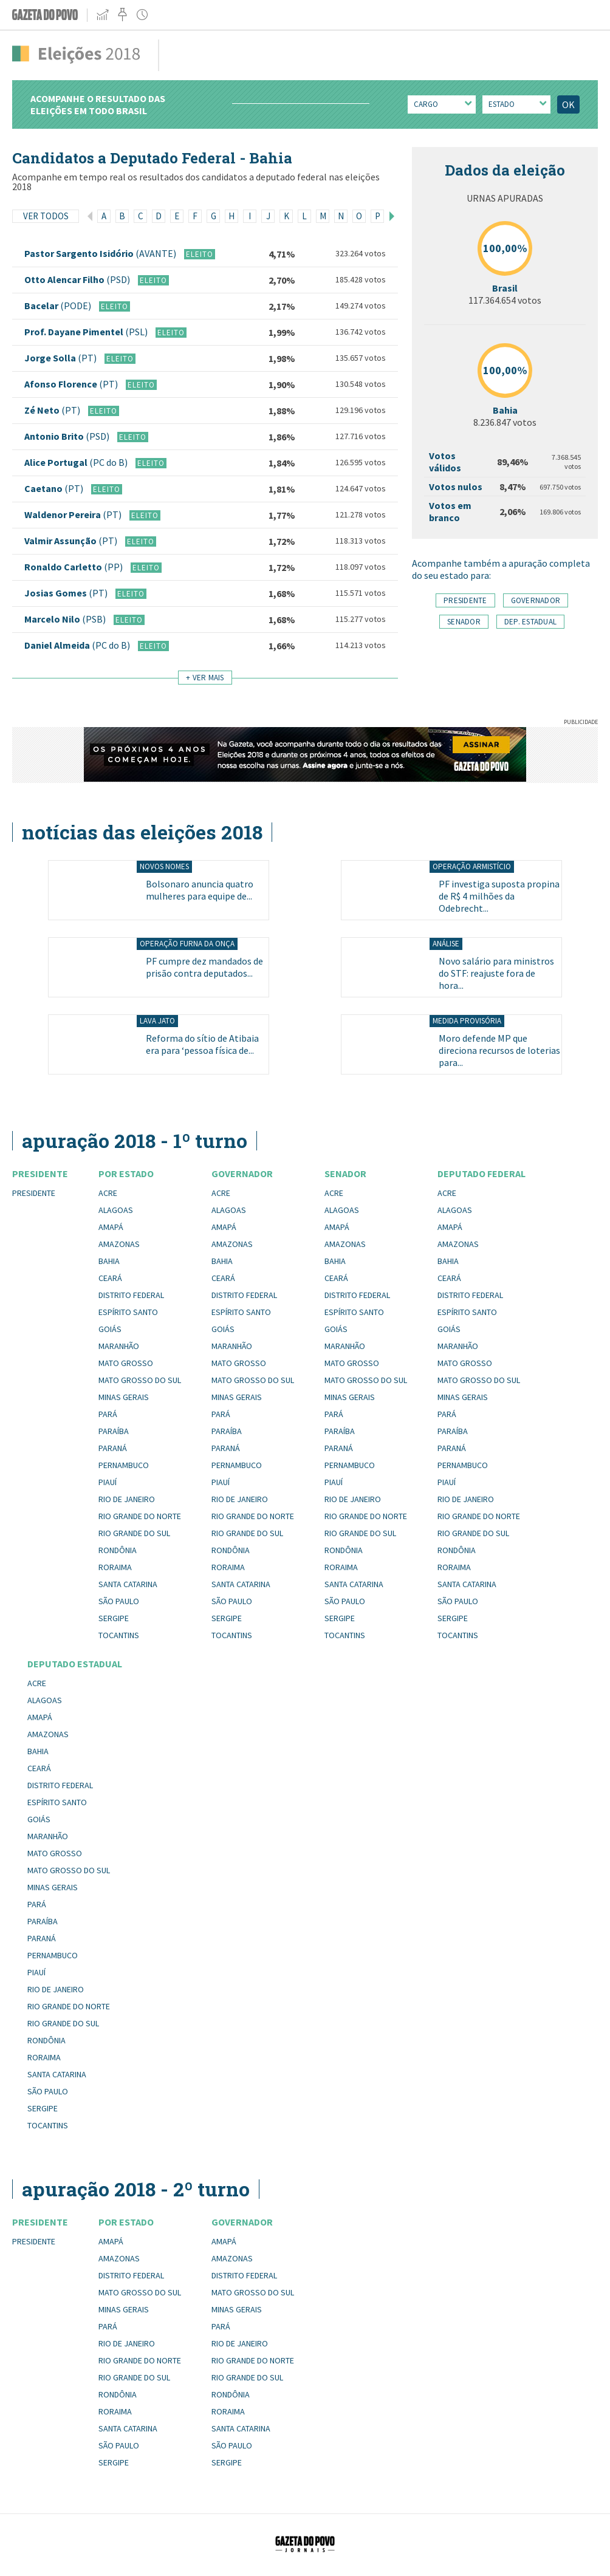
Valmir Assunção (71, 541)
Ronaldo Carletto (74, 567)
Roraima (115, 1567)
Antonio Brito (67, 436)
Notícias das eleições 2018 (142, 832)
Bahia (109, 1261)
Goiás (110, 1329)
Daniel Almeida (78, 645)
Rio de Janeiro (126, 1499)
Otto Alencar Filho (78, 279)
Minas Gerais (123, 1397)
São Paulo (118, 1601)
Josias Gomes (66, 593)
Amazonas (119, 1244)
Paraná (112, 1448)
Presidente (33, 1193)
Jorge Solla (61, 358)
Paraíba (113, 1431)
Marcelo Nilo (66, 619)
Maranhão (118, 1346)
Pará (107, 1414)
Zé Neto (53, 410)
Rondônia (117, 1550)
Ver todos (46, 216)
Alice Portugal (76, 462)
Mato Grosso (125, 1363)
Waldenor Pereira (73, 514)
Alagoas (115, 1210)
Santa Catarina (127, 1584)
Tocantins (118, 1635)
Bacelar (58, 305)
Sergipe (113, 1618)
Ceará (110, 1278)
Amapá (110, 1227)
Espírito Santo (128, 1312)
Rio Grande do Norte (139, 1516)
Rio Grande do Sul (134, 1533)
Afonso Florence (72, 384)
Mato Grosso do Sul (139, 1380)
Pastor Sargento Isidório (101, 253)
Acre (107, 1193)
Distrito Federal (131, 1295)
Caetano (54, 488)
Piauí (107, 1482)
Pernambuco (123, 1465)
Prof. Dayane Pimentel (86, 332)
